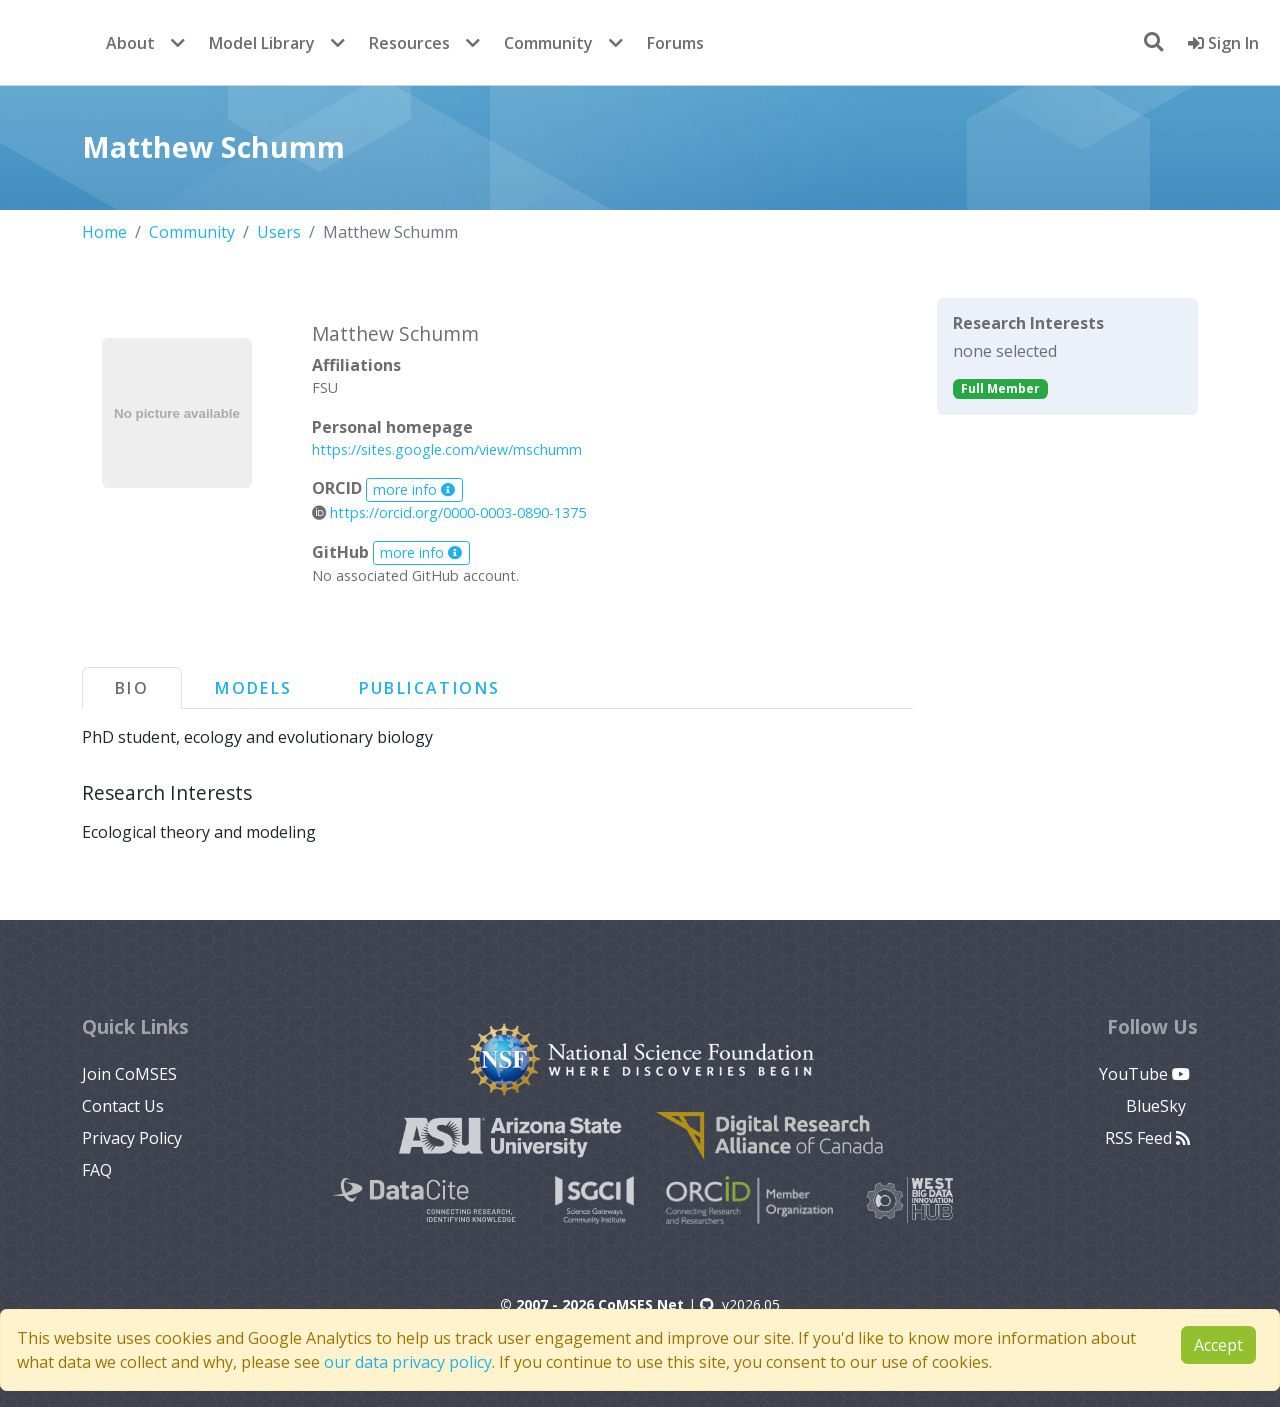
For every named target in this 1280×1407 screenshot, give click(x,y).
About (130, 43)
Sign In (1223, 43)
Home (104, 232)
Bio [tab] (132, 688)
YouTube (1144, 1074)
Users (279, 232)
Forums (675, 43)
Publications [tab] (430, 688)
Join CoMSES (129, 1074)
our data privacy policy (408, 1362)
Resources (409, 43)
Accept (1218, 1345)
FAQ (97, 1170)
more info (414, 489)
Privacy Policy (132, 1138)
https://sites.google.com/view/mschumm (447, 449)
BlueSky (1158, 1106)
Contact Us (123, 1106)
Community (548, 43)
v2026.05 (740, 1304)
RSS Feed (1147, 1138)
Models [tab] (253, 688)
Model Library (262, 43)
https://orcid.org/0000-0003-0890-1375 (449, 512)
